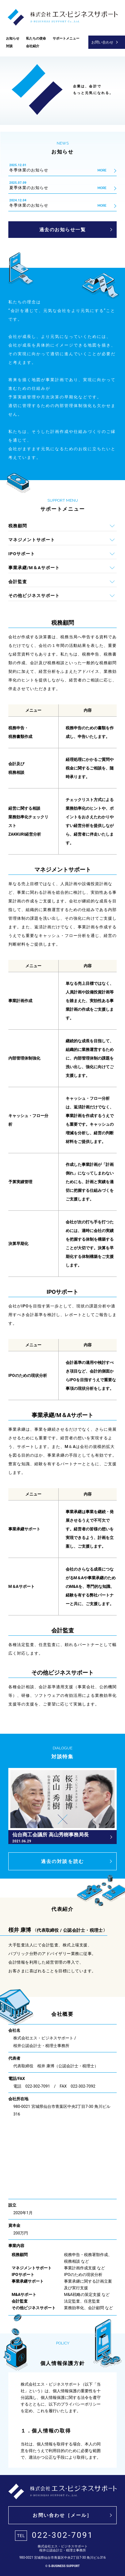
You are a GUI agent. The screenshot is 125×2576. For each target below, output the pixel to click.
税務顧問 (17, 525)
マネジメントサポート (31, 539)
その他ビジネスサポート (34, 595)
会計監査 (17, 581)
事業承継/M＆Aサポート (34, 567)
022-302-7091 (54, 2535)
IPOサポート (21, 553)
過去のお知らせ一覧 (62, 229)
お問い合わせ (102, 42)
